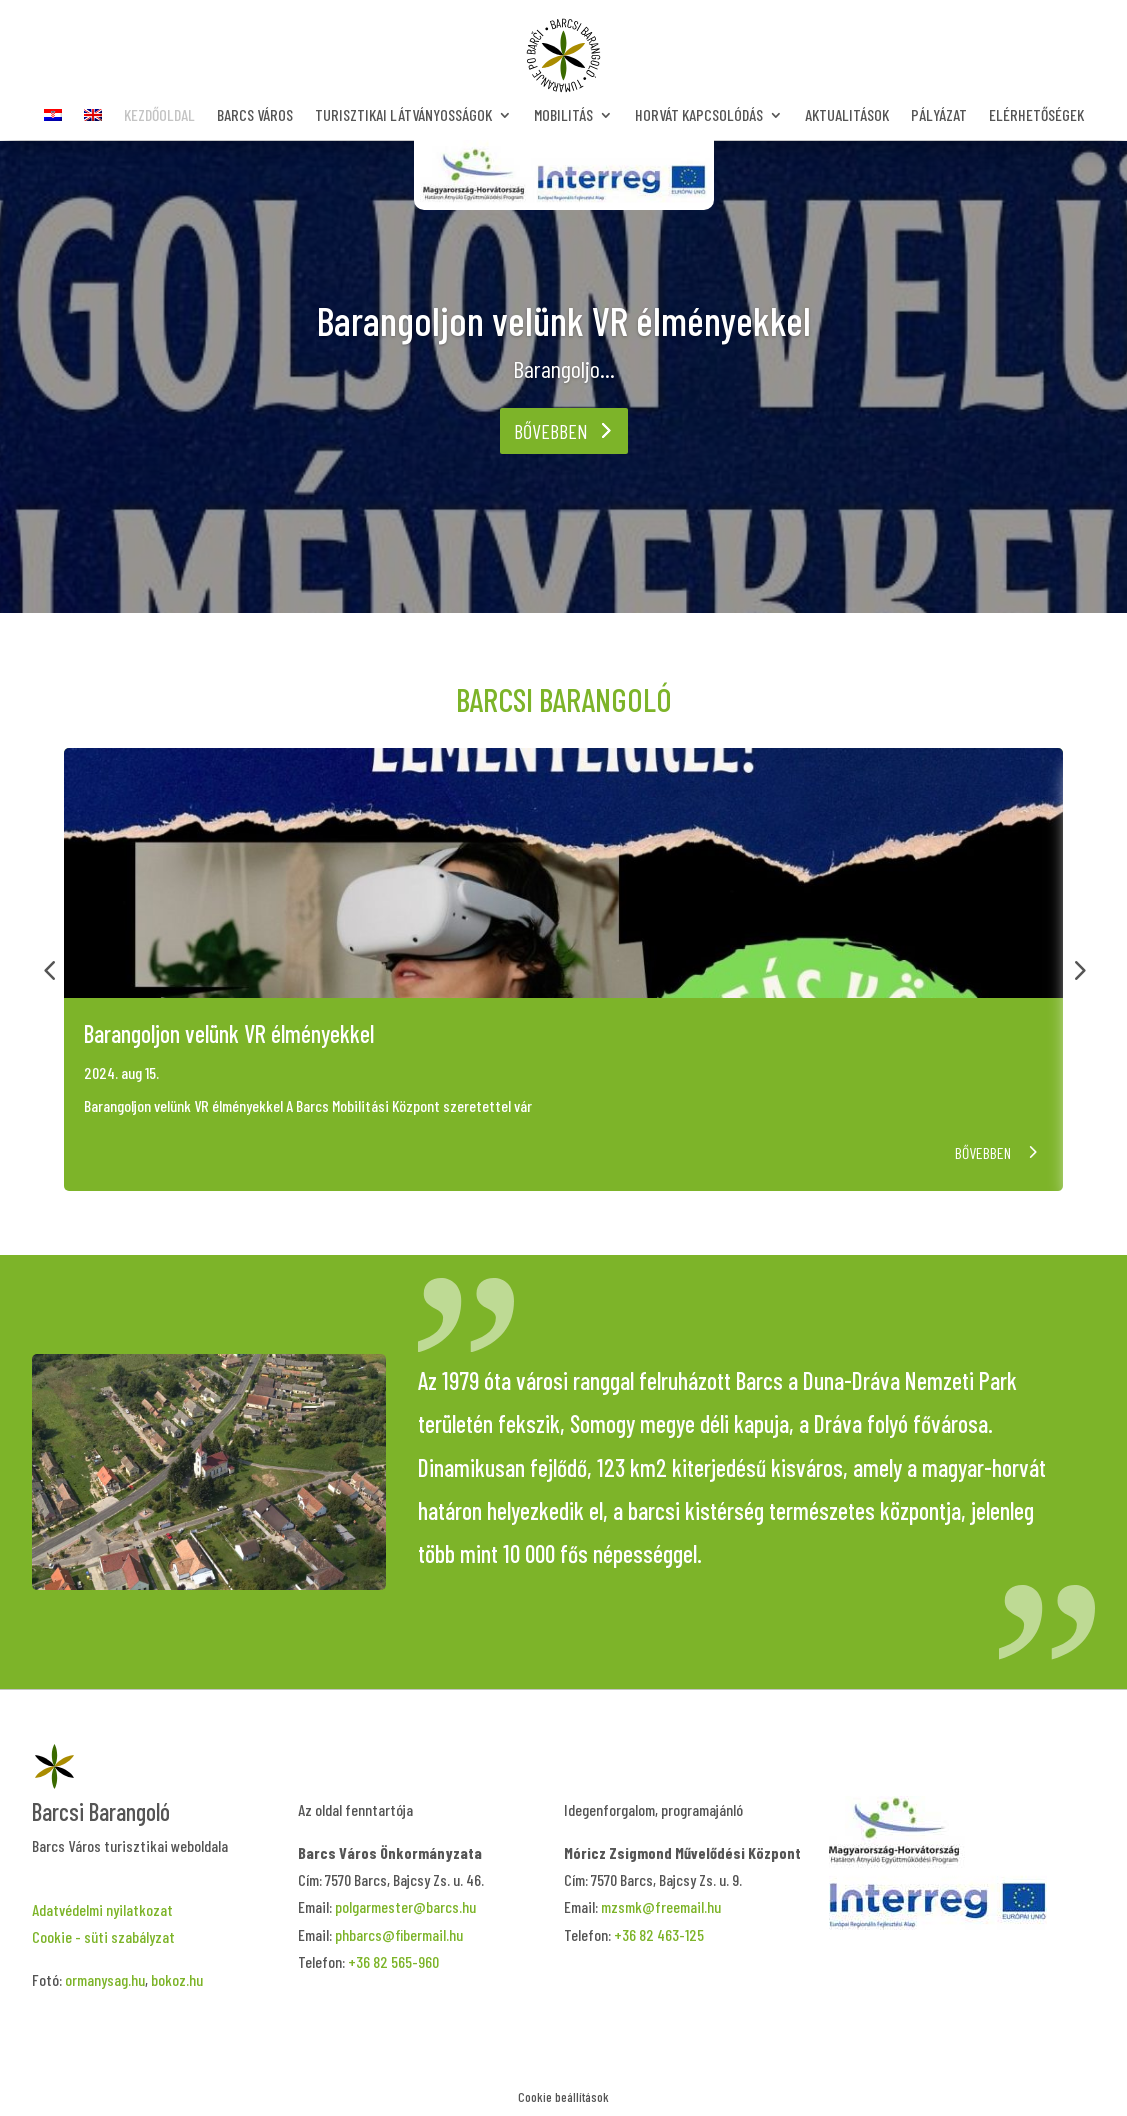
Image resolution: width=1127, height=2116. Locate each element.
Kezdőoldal (159, 116)
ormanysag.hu (105, 1979)
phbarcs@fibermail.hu (399, 1934)
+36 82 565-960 (393, 1961)
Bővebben (551, 431)
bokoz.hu (177, 1979)
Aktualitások (847, 116)
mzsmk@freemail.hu (661, 1906)
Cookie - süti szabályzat (103, 1936)
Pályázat (939, 116)
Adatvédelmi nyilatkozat (102, 1909)
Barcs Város (255, 116)
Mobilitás (563, 116)
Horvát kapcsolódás (699, 116)
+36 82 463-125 (659, 1934)
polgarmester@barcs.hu (405, 1906)
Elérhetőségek (1036, 116)
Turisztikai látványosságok (403, 116)
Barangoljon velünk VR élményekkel (564, 320)
